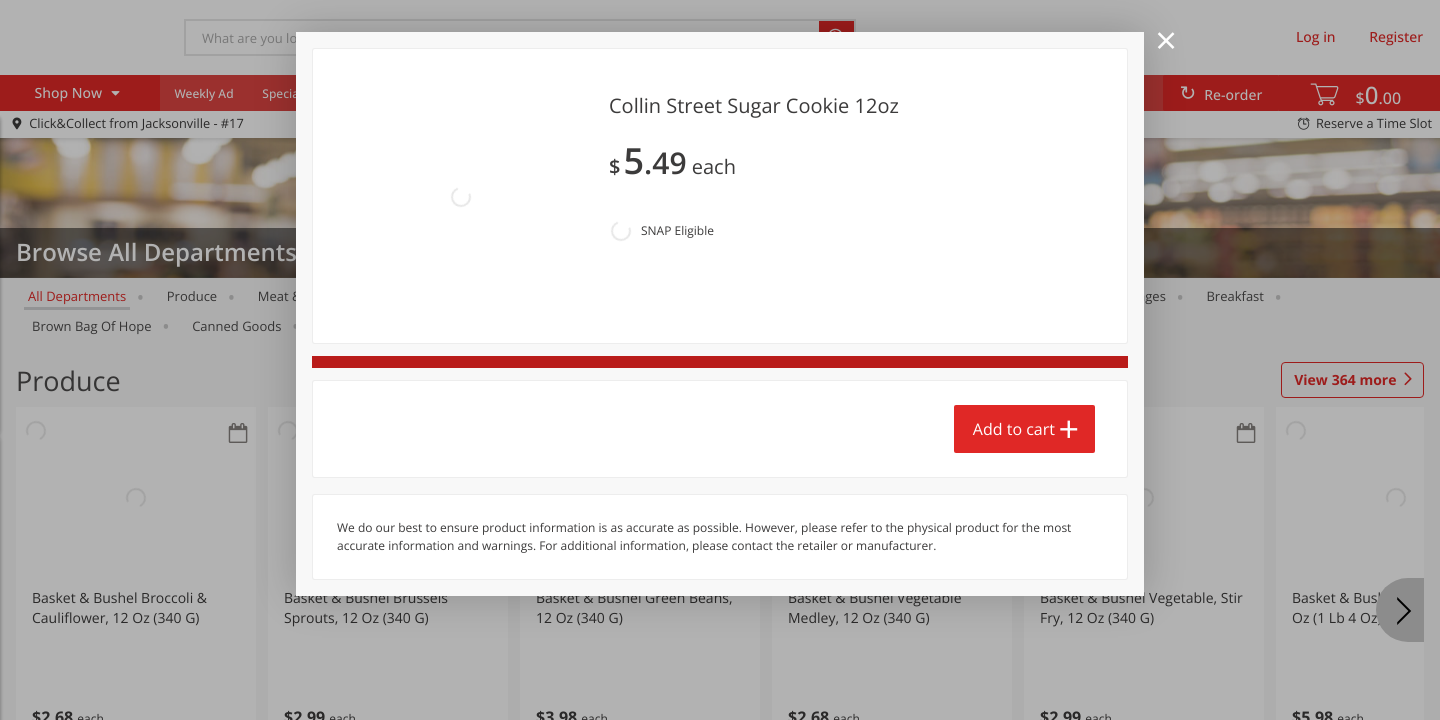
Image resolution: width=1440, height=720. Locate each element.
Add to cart (1014, 331)
